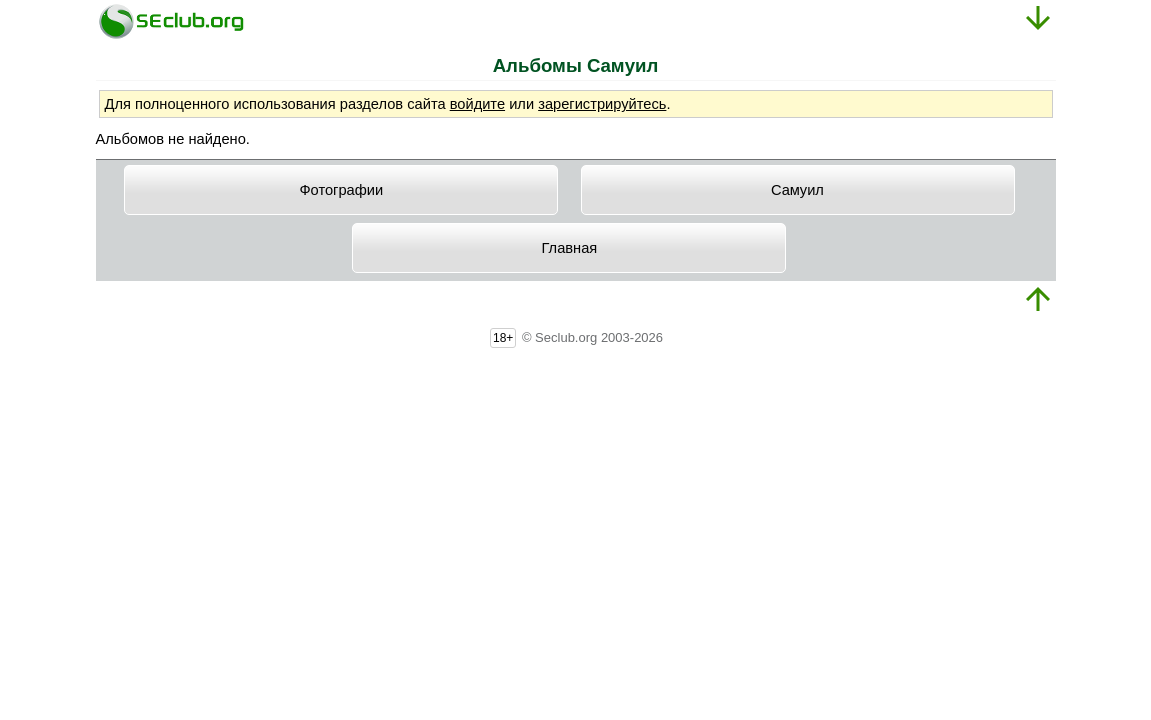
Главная (570, 248)
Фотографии (341, 190)
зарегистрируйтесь (602, 104)
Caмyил (797, 190)
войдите (477, 104)
